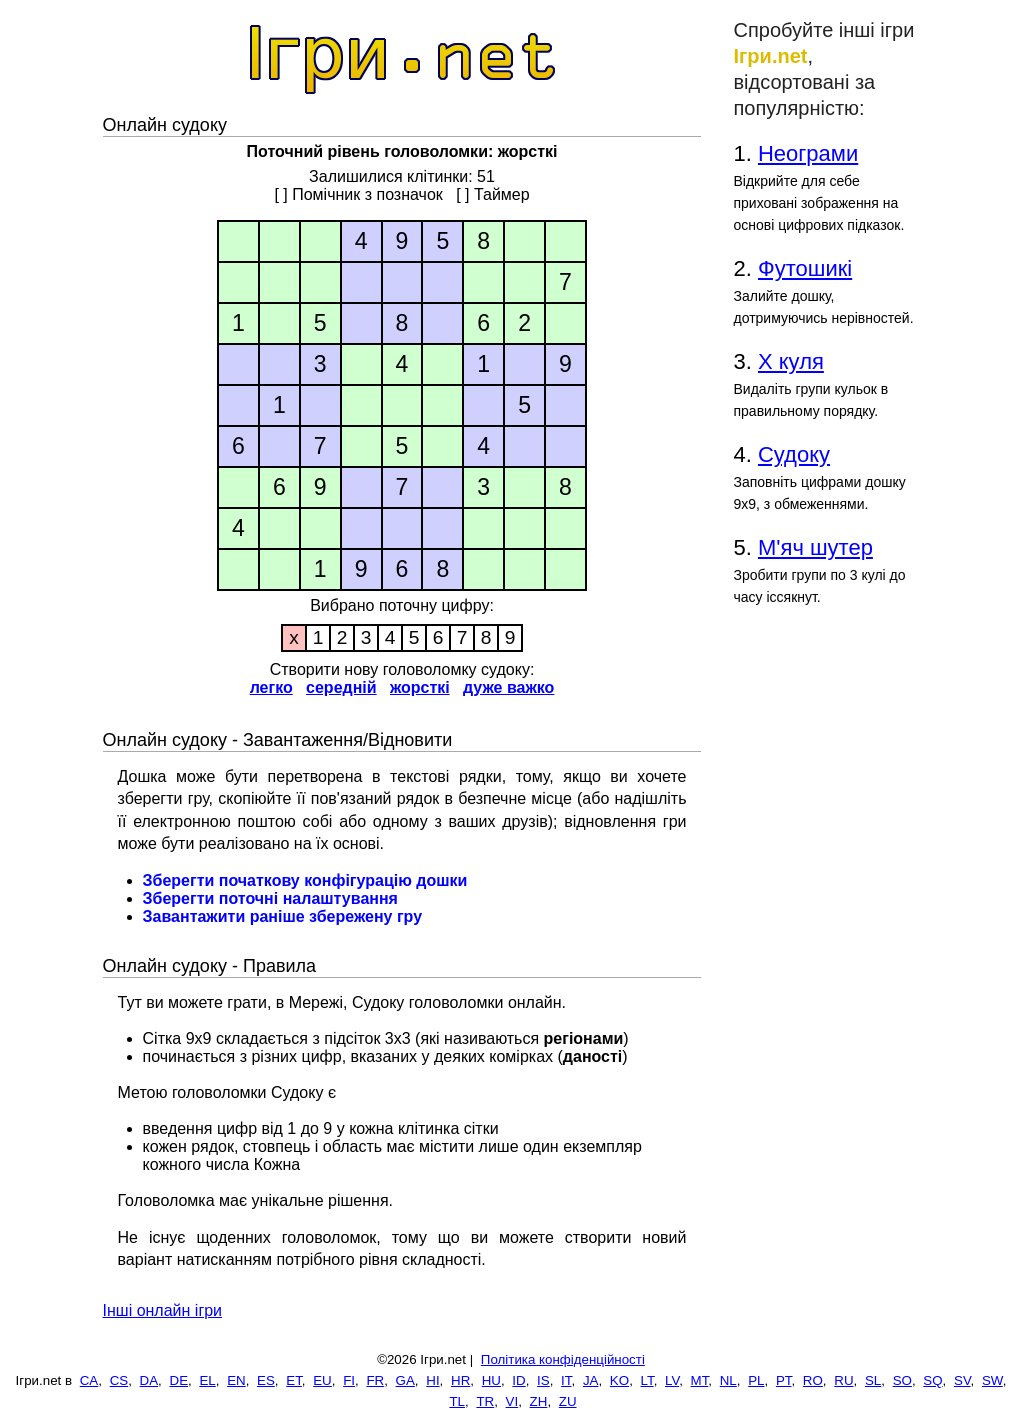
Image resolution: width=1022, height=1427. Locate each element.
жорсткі (420, 687)
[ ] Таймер (492, 194)
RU (843, 1380)
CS (119, 1380)
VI (512, 1401)
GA (405, 1380)
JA (591, 1380)
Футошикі (805, 268)
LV (672, 1380)
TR (485, 1401)
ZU (568, 1401)
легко (271, 687)
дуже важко (508, 687)
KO (619, 1380)
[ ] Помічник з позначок (358, 194)
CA (89, 1380)
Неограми (808, 153)
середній (341, 687)
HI (432, 1380)
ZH (539, 1401)
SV (962, 1380)
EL (207, 1380)
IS (543, 1380)
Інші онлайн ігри (163, 1310)
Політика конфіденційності (563, 1359)
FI (349, 1380)
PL (756, 1380)
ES (266, 1380)
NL (728, 1380)
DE (179, 1380)
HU (491, 1380)
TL (457, 1401)
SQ (932, 1380)
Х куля (791, 361)
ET (294, 1380)
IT (566, 1380)
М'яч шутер (815, 547)
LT (647, 1380)
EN (236, 1380)
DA (149, 1380)
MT (700, 1380)
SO (902, 1380)
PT (784, 1380)
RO (813, 1380)
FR (375, 1380)
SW (992, 1380)
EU (322, 1380)
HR (460, 1380)
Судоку (794, 454)
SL (873, 1380)
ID (518, 1380)
